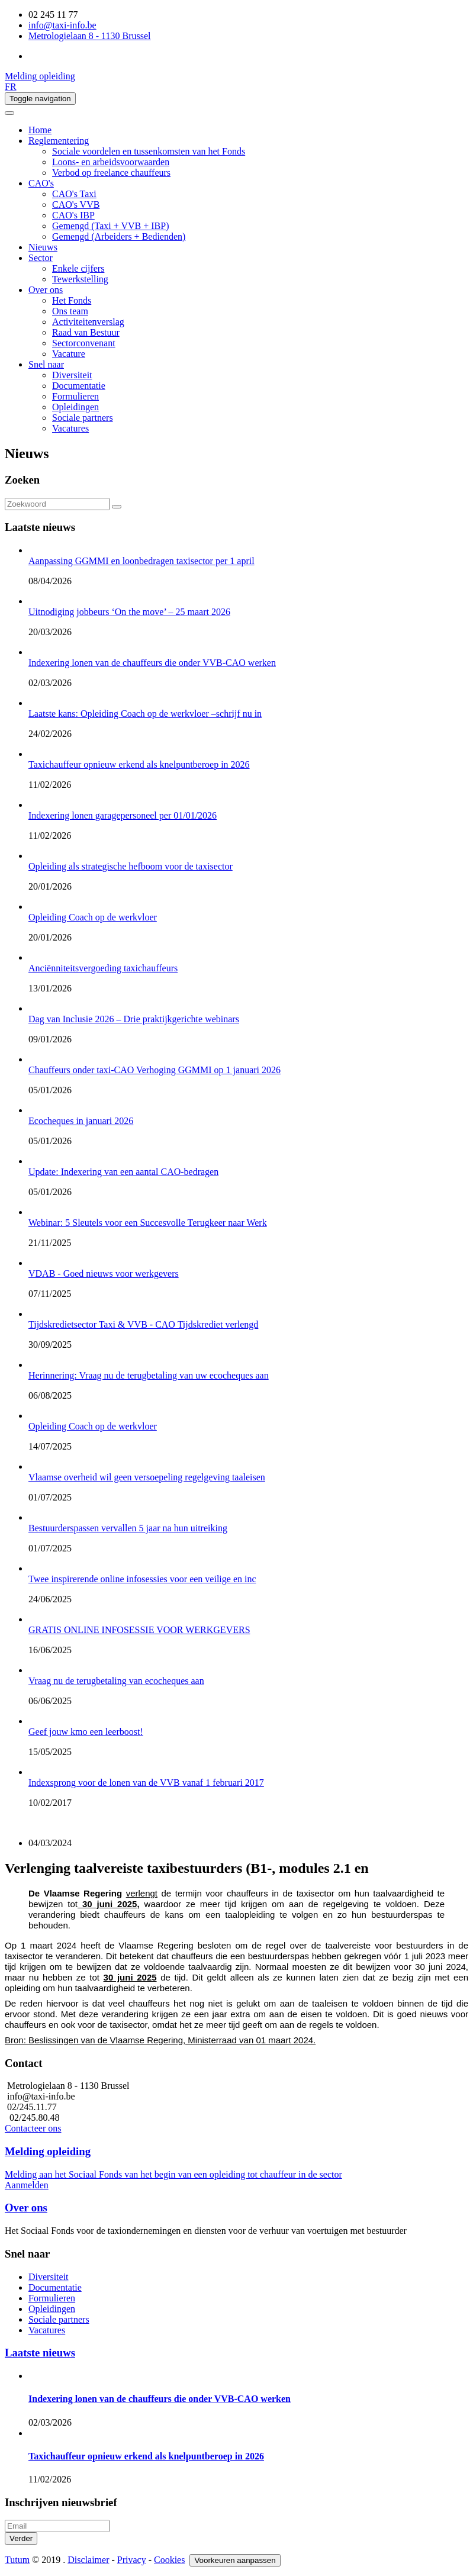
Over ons (45, 290)
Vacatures (70, 428)
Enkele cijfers (78, 268)
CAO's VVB (75, 204)
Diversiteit (72, 375)
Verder (21, 2538)
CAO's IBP (73, 215)
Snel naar (46, 364)
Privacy (131, 2560)
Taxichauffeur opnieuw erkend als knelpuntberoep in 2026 (146, 2456)
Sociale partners (82, 418)
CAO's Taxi (74, 194)
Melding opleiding (40, 76)
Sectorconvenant (83, 343)
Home (40, 130)
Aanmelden (27, 2185)
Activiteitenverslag (88, 322)
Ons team (70, 311)
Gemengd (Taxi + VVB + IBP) (110, 226)
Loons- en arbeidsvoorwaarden (110, 162)
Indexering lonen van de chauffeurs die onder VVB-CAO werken (159, 2399)
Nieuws (42, 247)
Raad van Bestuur (86, 332)
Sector (40, 258)
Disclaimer (88, 2560)
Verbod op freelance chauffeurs (111, 173)
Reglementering (58, 141)
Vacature (68, 354)
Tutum (17, 2560)
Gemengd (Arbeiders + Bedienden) (118, 236)
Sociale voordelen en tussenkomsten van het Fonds (148, 151)
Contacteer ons (33, 2128)
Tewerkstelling (80, 279)
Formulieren (75, 396)
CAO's (41, 183)
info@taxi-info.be (62, 25)
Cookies (169, 2560)
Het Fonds (71, 300)
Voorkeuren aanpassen (234, 2560)
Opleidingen (75, 407)
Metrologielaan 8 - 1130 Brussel (89, 36)
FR (11, 87)
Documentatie (78, 386)
